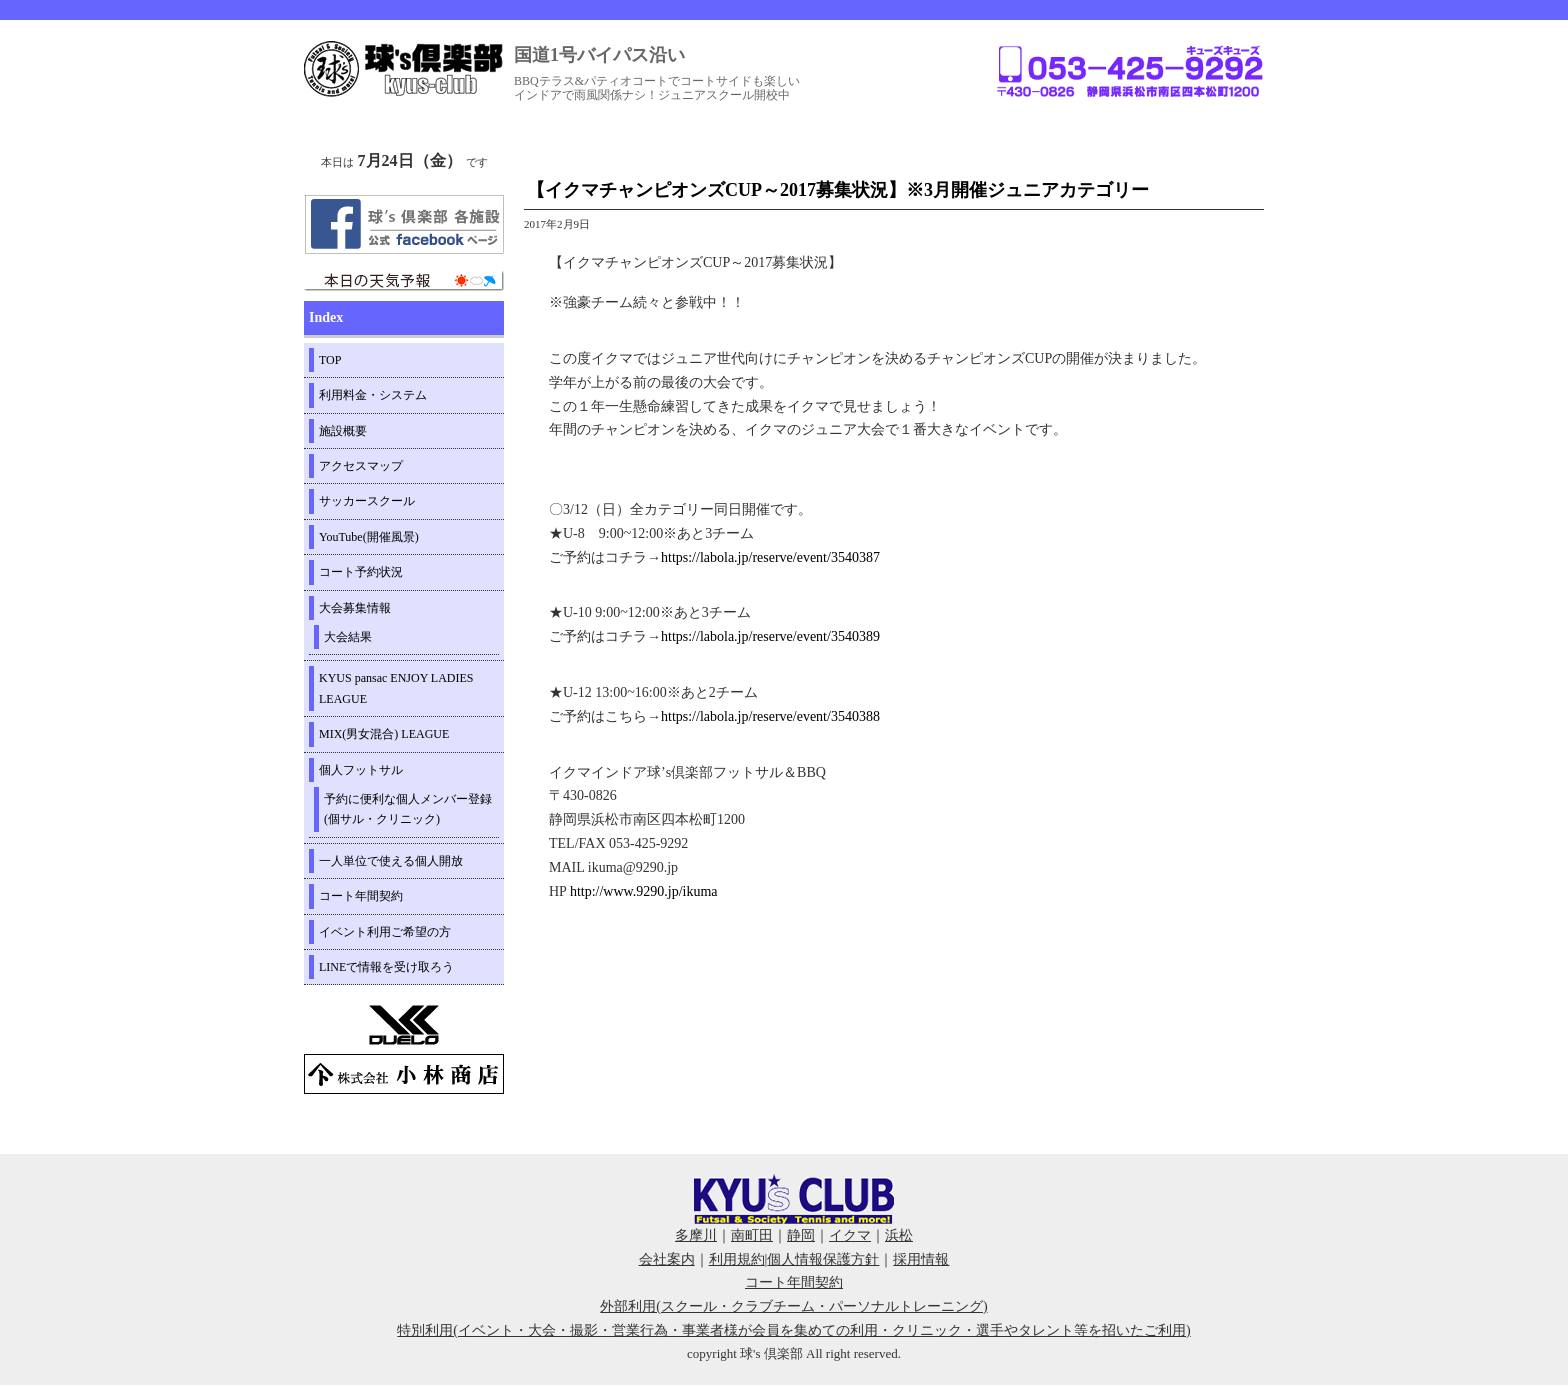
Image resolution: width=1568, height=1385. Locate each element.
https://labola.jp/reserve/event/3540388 (770, 716)
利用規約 (737, 1259)
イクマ (850, 1235)
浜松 (899, 1235)
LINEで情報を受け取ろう (386, 967)
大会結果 (348, 637)
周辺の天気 (404, 281)
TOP (330, 360)
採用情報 (921, 1259)
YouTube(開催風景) (369, 537)
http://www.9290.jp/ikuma (644, 891)
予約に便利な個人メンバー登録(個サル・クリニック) (408, 809)
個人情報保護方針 (823, 1259)
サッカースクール (367, 501)
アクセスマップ (361, 466)
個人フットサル (361, 770)
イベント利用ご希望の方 (385, 932)
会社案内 (667, 1259)
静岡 (801, 1235)
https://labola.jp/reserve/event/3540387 (770, 557)
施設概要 (343, 431)
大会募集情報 (355, 608)
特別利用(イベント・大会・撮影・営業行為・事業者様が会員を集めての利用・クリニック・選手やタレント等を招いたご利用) (793, 1330)
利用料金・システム (373, 395)
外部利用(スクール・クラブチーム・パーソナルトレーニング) (793, 1306)
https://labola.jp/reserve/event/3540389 (770, 636)
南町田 (752, 1235)
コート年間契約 (361, 896)
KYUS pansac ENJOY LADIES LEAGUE (396, 688)
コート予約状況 (361, 572)
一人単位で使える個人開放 (391, 861)
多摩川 (696, 1235)
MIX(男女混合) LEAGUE (384, 734)
